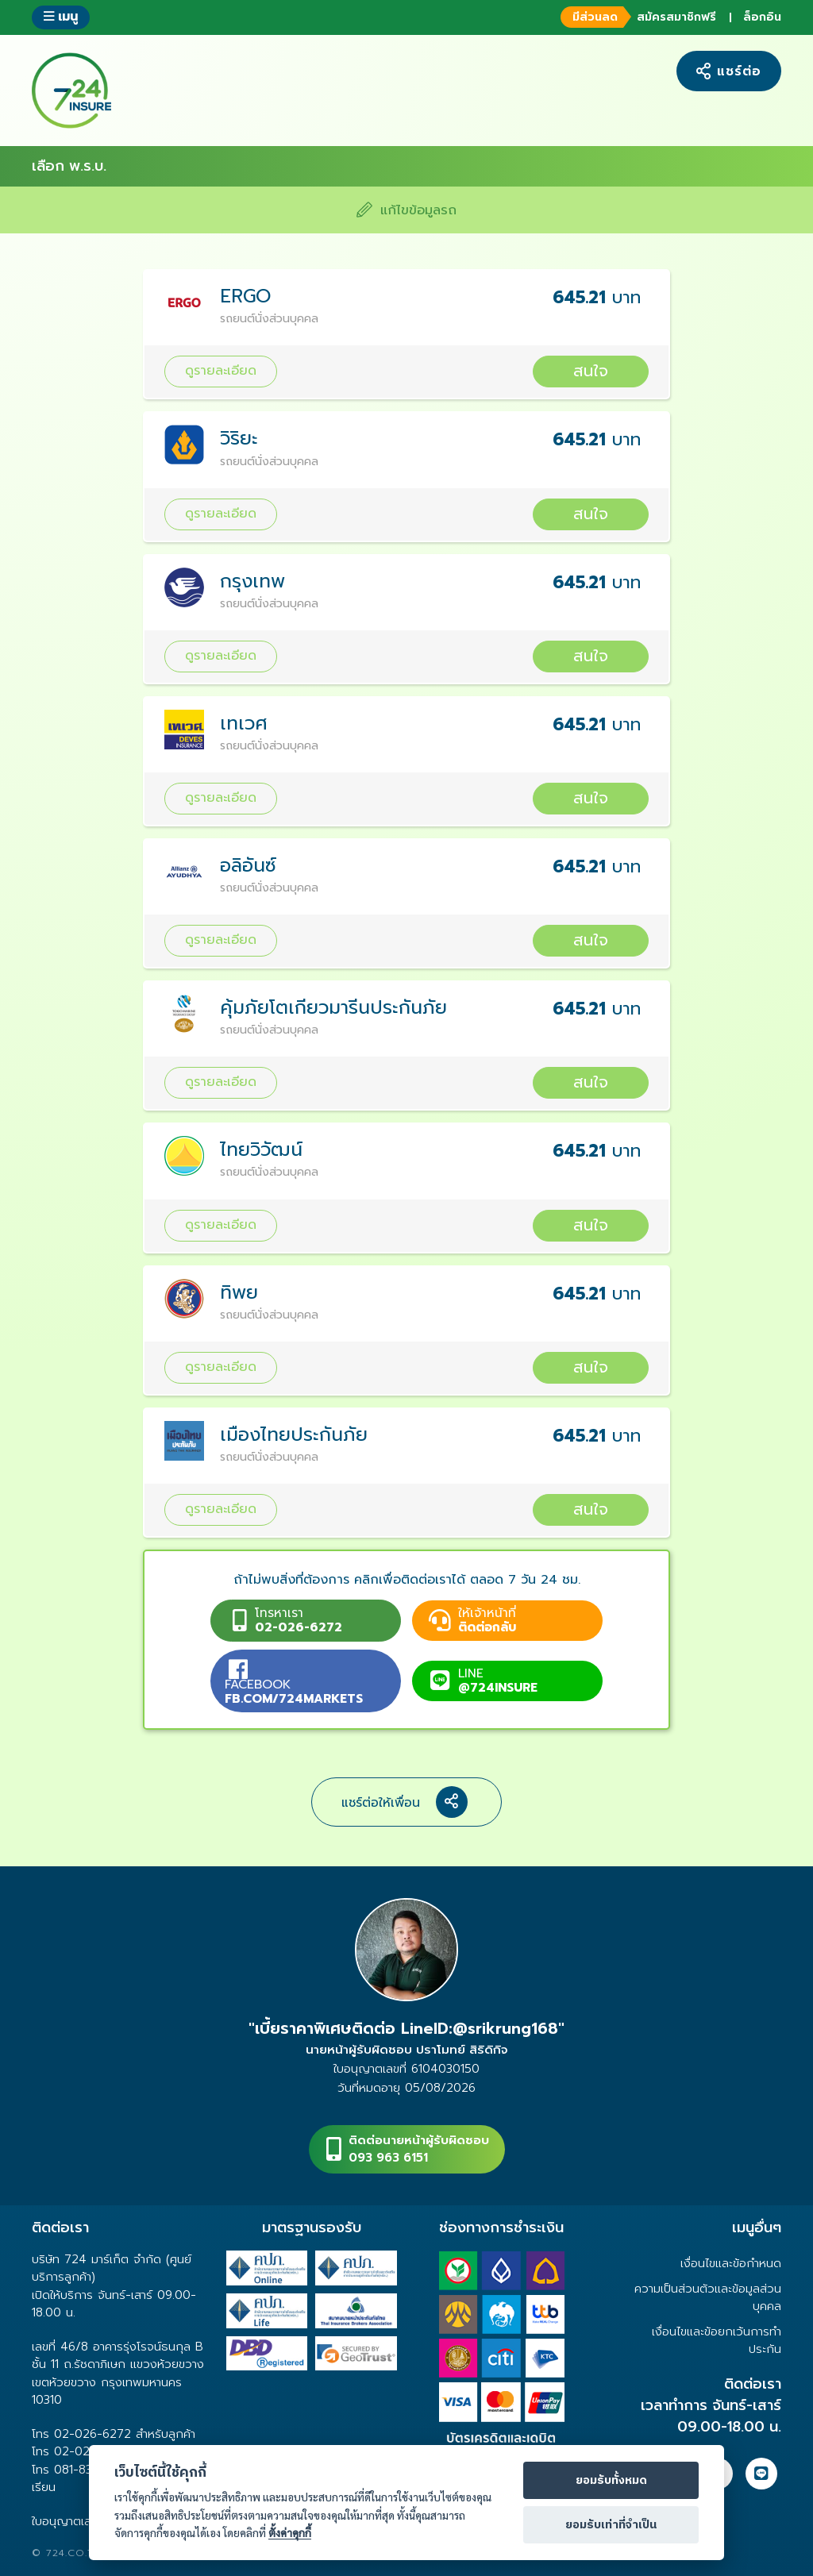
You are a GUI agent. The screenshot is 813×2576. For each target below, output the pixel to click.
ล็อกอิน (762, 17)
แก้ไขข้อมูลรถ (406, 210)
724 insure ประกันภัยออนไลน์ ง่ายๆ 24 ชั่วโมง (71, 90)
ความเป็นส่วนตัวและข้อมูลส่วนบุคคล (707, 2297)
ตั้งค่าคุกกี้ (289, 2532)
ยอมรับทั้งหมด (611, 2480)
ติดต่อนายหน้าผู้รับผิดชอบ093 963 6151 (419, 2149)
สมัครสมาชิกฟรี (637, 17)
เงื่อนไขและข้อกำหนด (730, 2263)
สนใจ (590, 371)
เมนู (61, 16)
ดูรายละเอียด (220, 370)
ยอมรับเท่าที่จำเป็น (611, 2525)
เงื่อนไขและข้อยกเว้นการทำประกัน (716, 2340)
